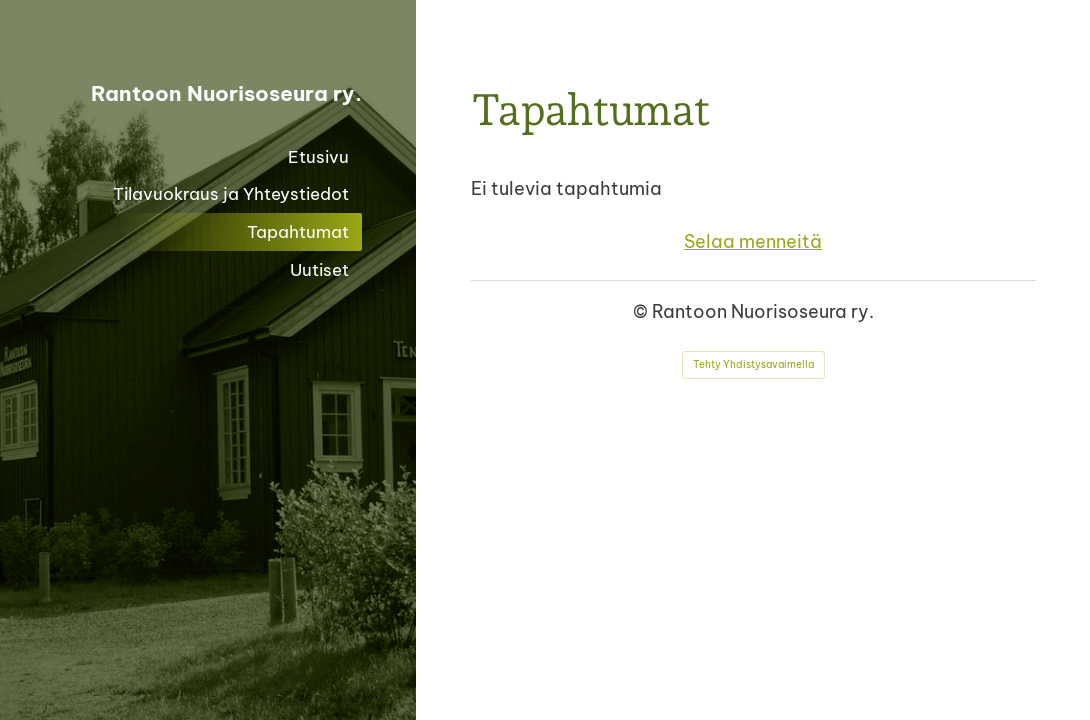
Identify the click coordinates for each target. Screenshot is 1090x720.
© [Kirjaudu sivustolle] (642, 311)
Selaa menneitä (753, 241)
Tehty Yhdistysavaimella (753, 364)
